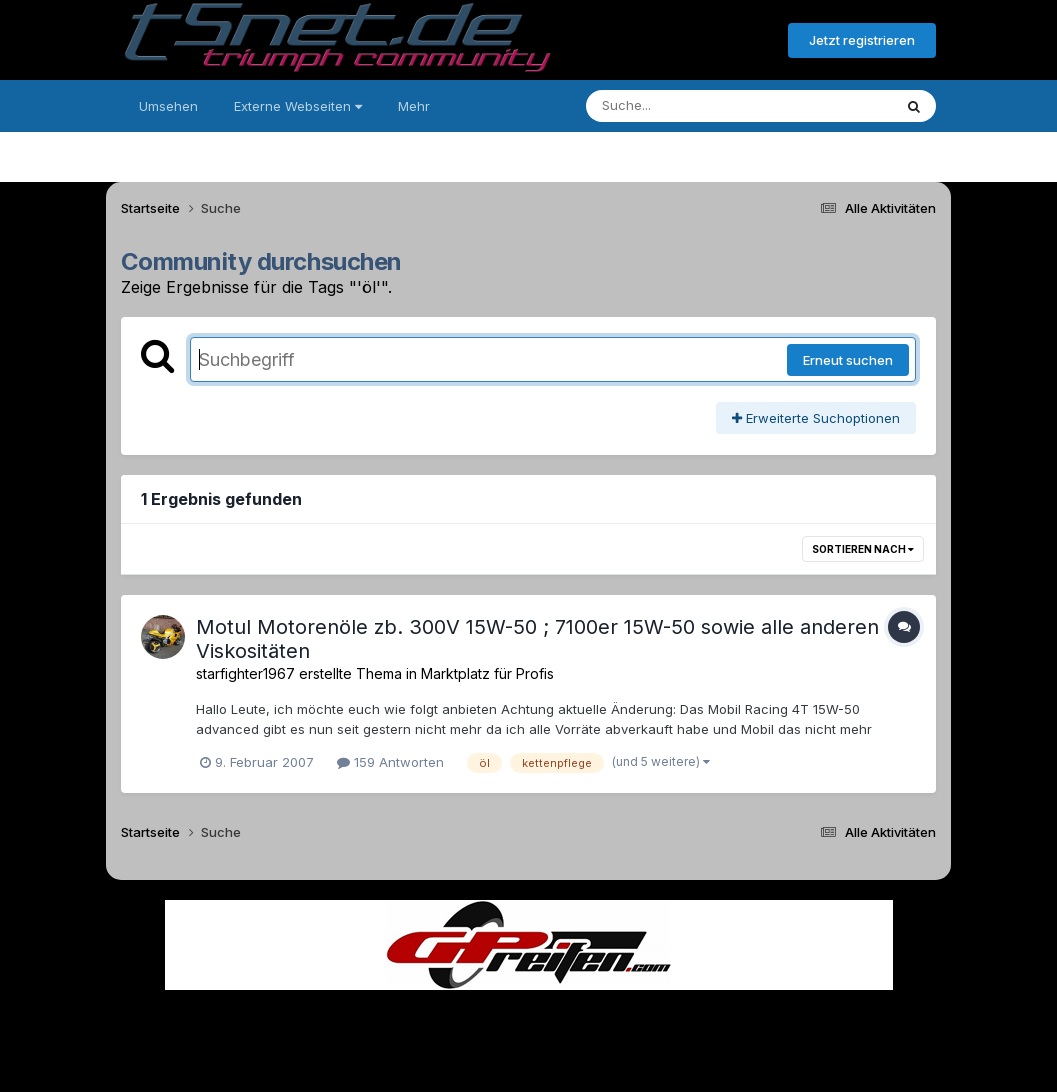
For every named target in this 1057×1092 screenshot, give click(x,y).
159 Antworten (390, 762)
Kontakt (656, 1020)
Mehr (414, 106)
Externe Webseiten (298, 106)
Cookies (727, 1020)
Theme (419, 1020)
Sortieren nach (863, 549)
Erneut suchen (848, 360)
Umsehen (168, 106)
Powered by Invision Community (529, 1062)
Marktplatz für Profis (487, 673)
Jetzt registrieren (862, 40)
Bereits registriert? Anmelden (664, 41)
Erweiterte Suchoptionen (816, 418)
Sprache (337, 1020)
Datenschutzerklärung (540, 1020)
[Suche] (698, 106)
